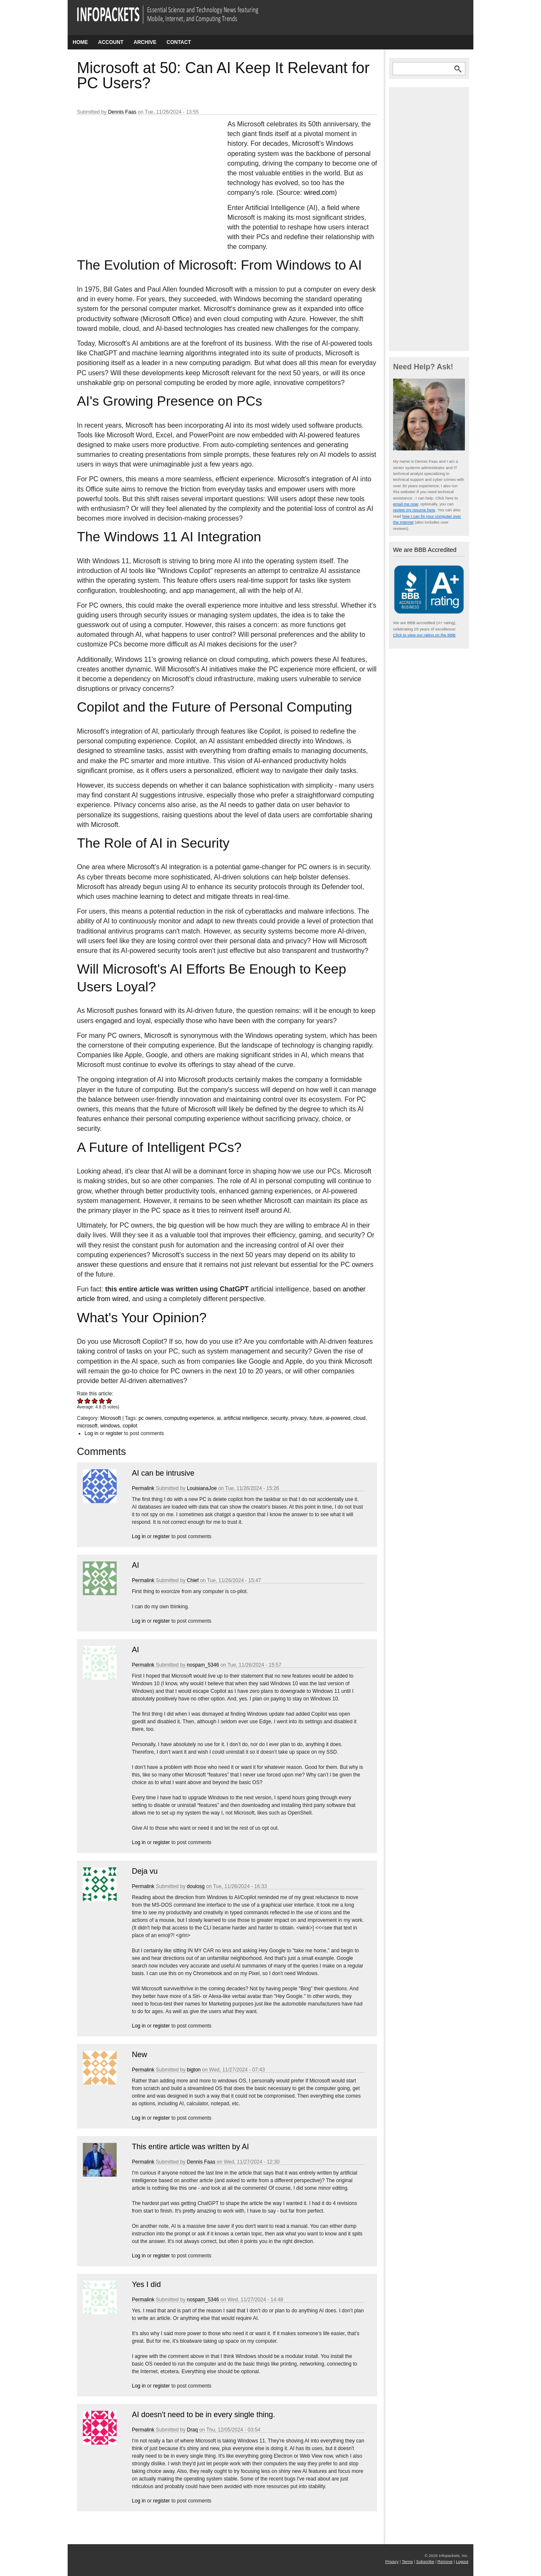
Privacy (392, 2561)
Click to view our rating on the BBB (424, 635)
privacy (299, 1418)
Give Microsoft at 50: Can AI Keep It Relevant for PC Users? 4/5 (102, 1400)
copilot (130, 1426)
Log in (91, 1433)
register (114, 1433)
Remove (445, 2561)
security (279, 1418)
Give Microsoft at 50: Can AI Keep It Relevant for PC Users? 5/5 (109, 1400)
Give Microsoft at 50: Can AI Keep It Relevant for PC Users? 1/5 (80, 1400)
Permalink (143, 1488)
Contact (179, 42)
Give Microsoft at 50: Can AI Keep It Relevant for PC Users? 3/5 (94, 1400)
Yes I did (146, 2284)
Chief (193, 1580)
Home (80, 42)
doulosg (196, 1886)
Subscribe (425, 2561)
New (139, 2054)
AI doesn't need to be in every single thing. (203, 2414)
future (316, 1418)
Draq (192, 2430)
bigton (194, 2070)
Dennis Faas (122, 112)
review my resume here (414, 510)
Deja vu (145, 1871)
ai (219, 1418)
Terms (407, 2561)
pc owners (150, 1418)
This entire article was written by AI (190, 2146)
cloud (359, 1418)
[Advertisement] (140, 175)
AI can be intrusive (163, 1473)
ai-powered (337, 1418)
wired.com (319, 192)
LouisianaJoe (202, 1488)
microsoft (87, 1426)
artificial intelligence (246, 1418)
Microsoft (110, 1418)
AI (135, 1565)
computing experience (189, 1418)
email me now (405, 504)
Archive (145, 42)
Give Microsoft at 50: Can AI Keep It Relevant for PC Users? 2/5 (87, 1400)
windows (110, 1426)
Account (110, 42)
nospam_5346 (203, 1665)
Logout (462, 2561)
